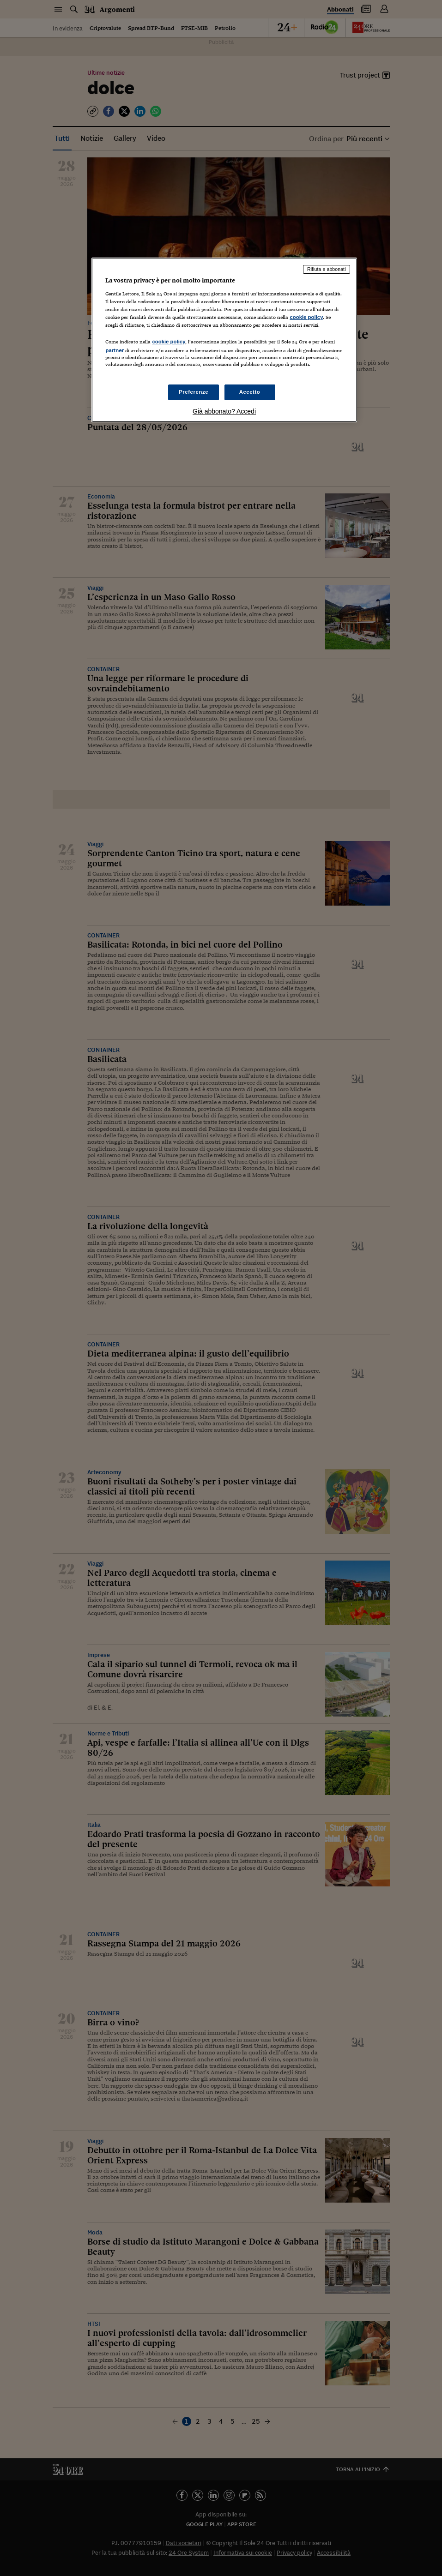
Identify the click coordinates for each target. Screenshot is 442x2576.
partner (114, 350)
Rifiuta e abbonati (326, 269)
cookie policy (306, 317)
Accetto (249, 392)
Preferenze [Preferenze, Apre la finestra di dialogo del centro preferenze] (193, 392)
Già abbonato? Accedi (224, 411)
